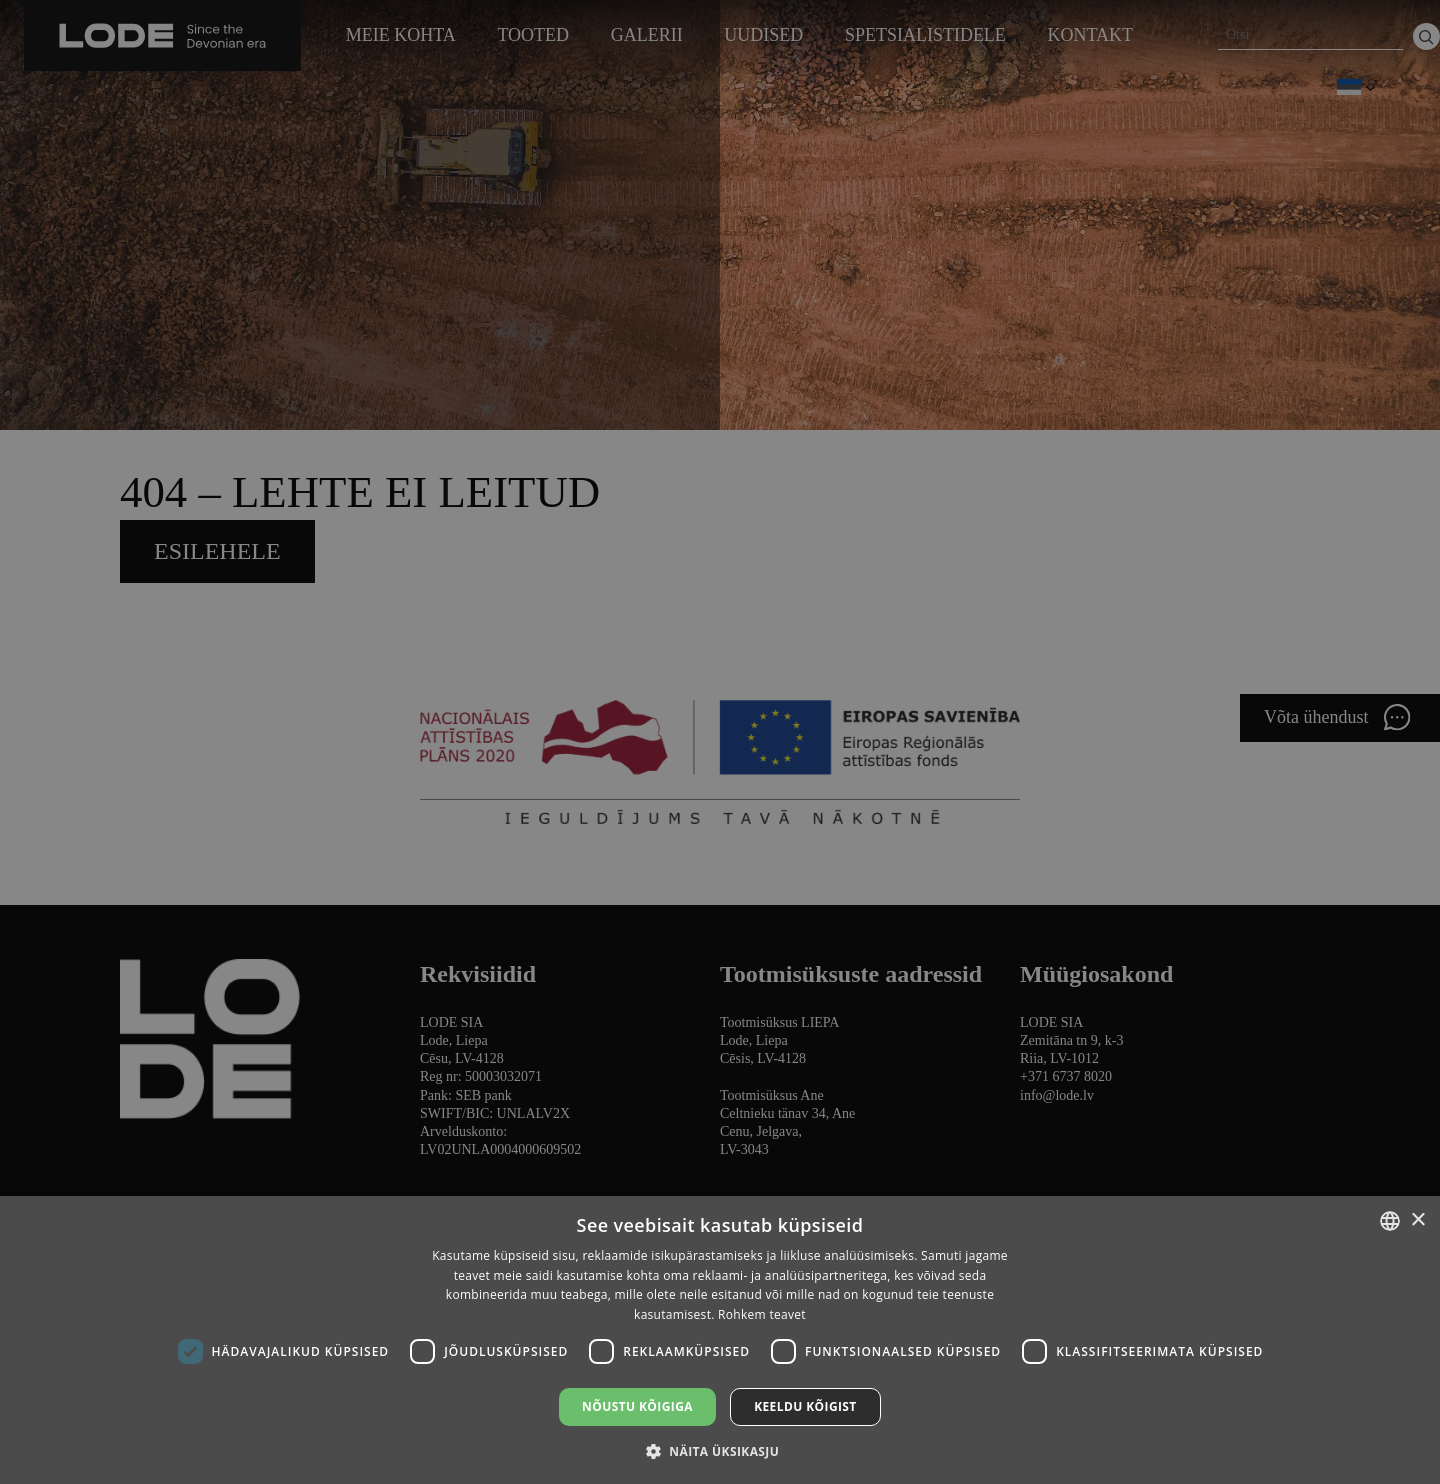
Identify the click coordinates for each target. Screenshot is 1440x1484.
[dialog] (720, 742)
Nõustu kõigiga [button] (637, 1406)
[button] (720, 1450)
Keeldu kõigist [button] (805, 1406)
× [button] (1417, 1220)
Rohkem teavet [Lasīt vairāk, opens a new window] (762, 1314)
